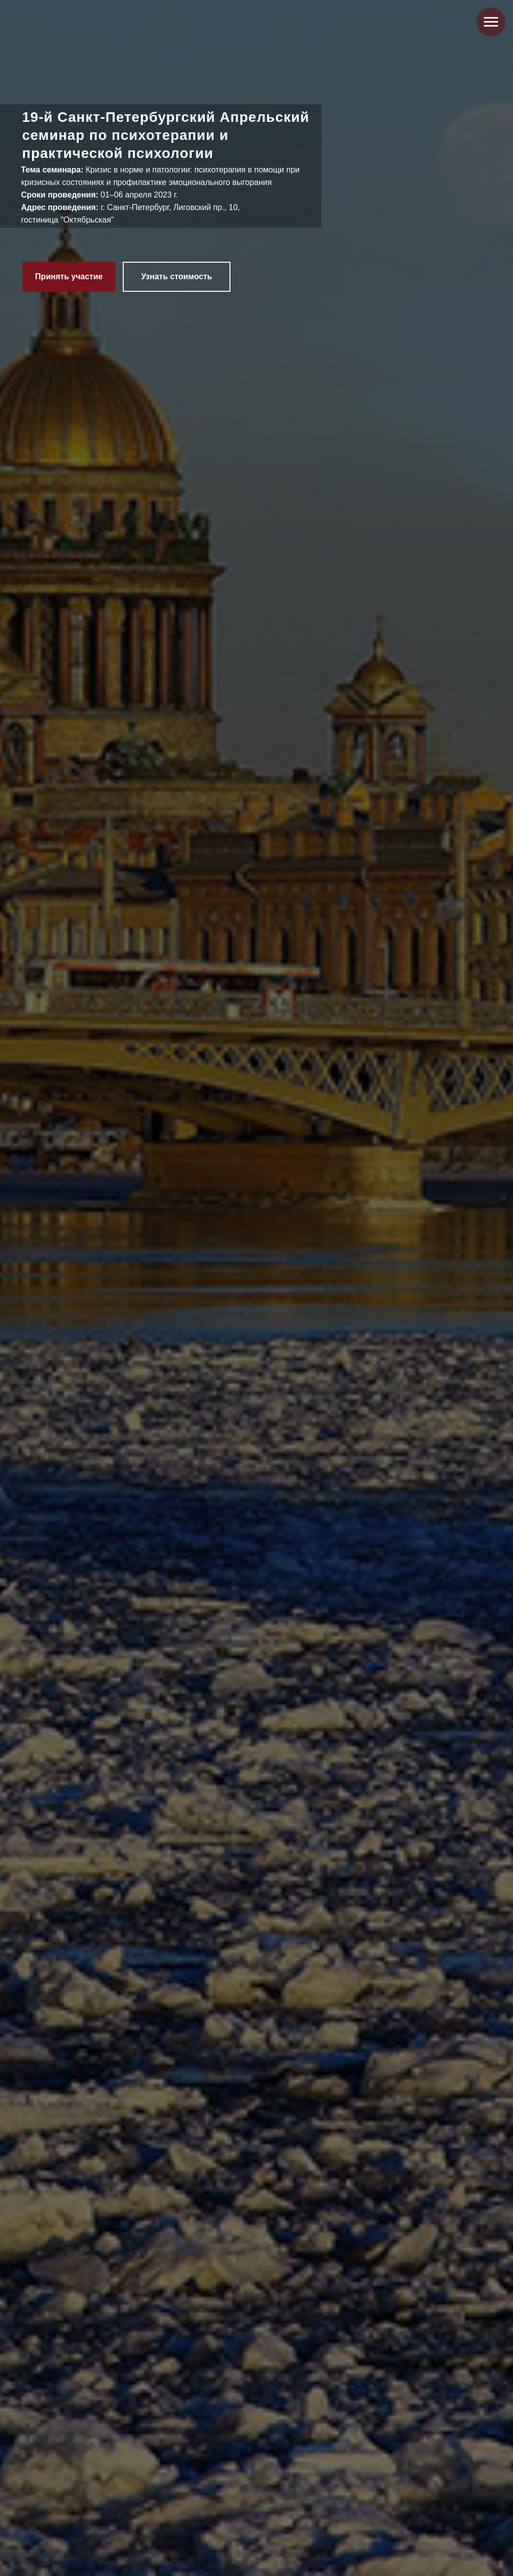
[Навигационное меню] (491, 22)
